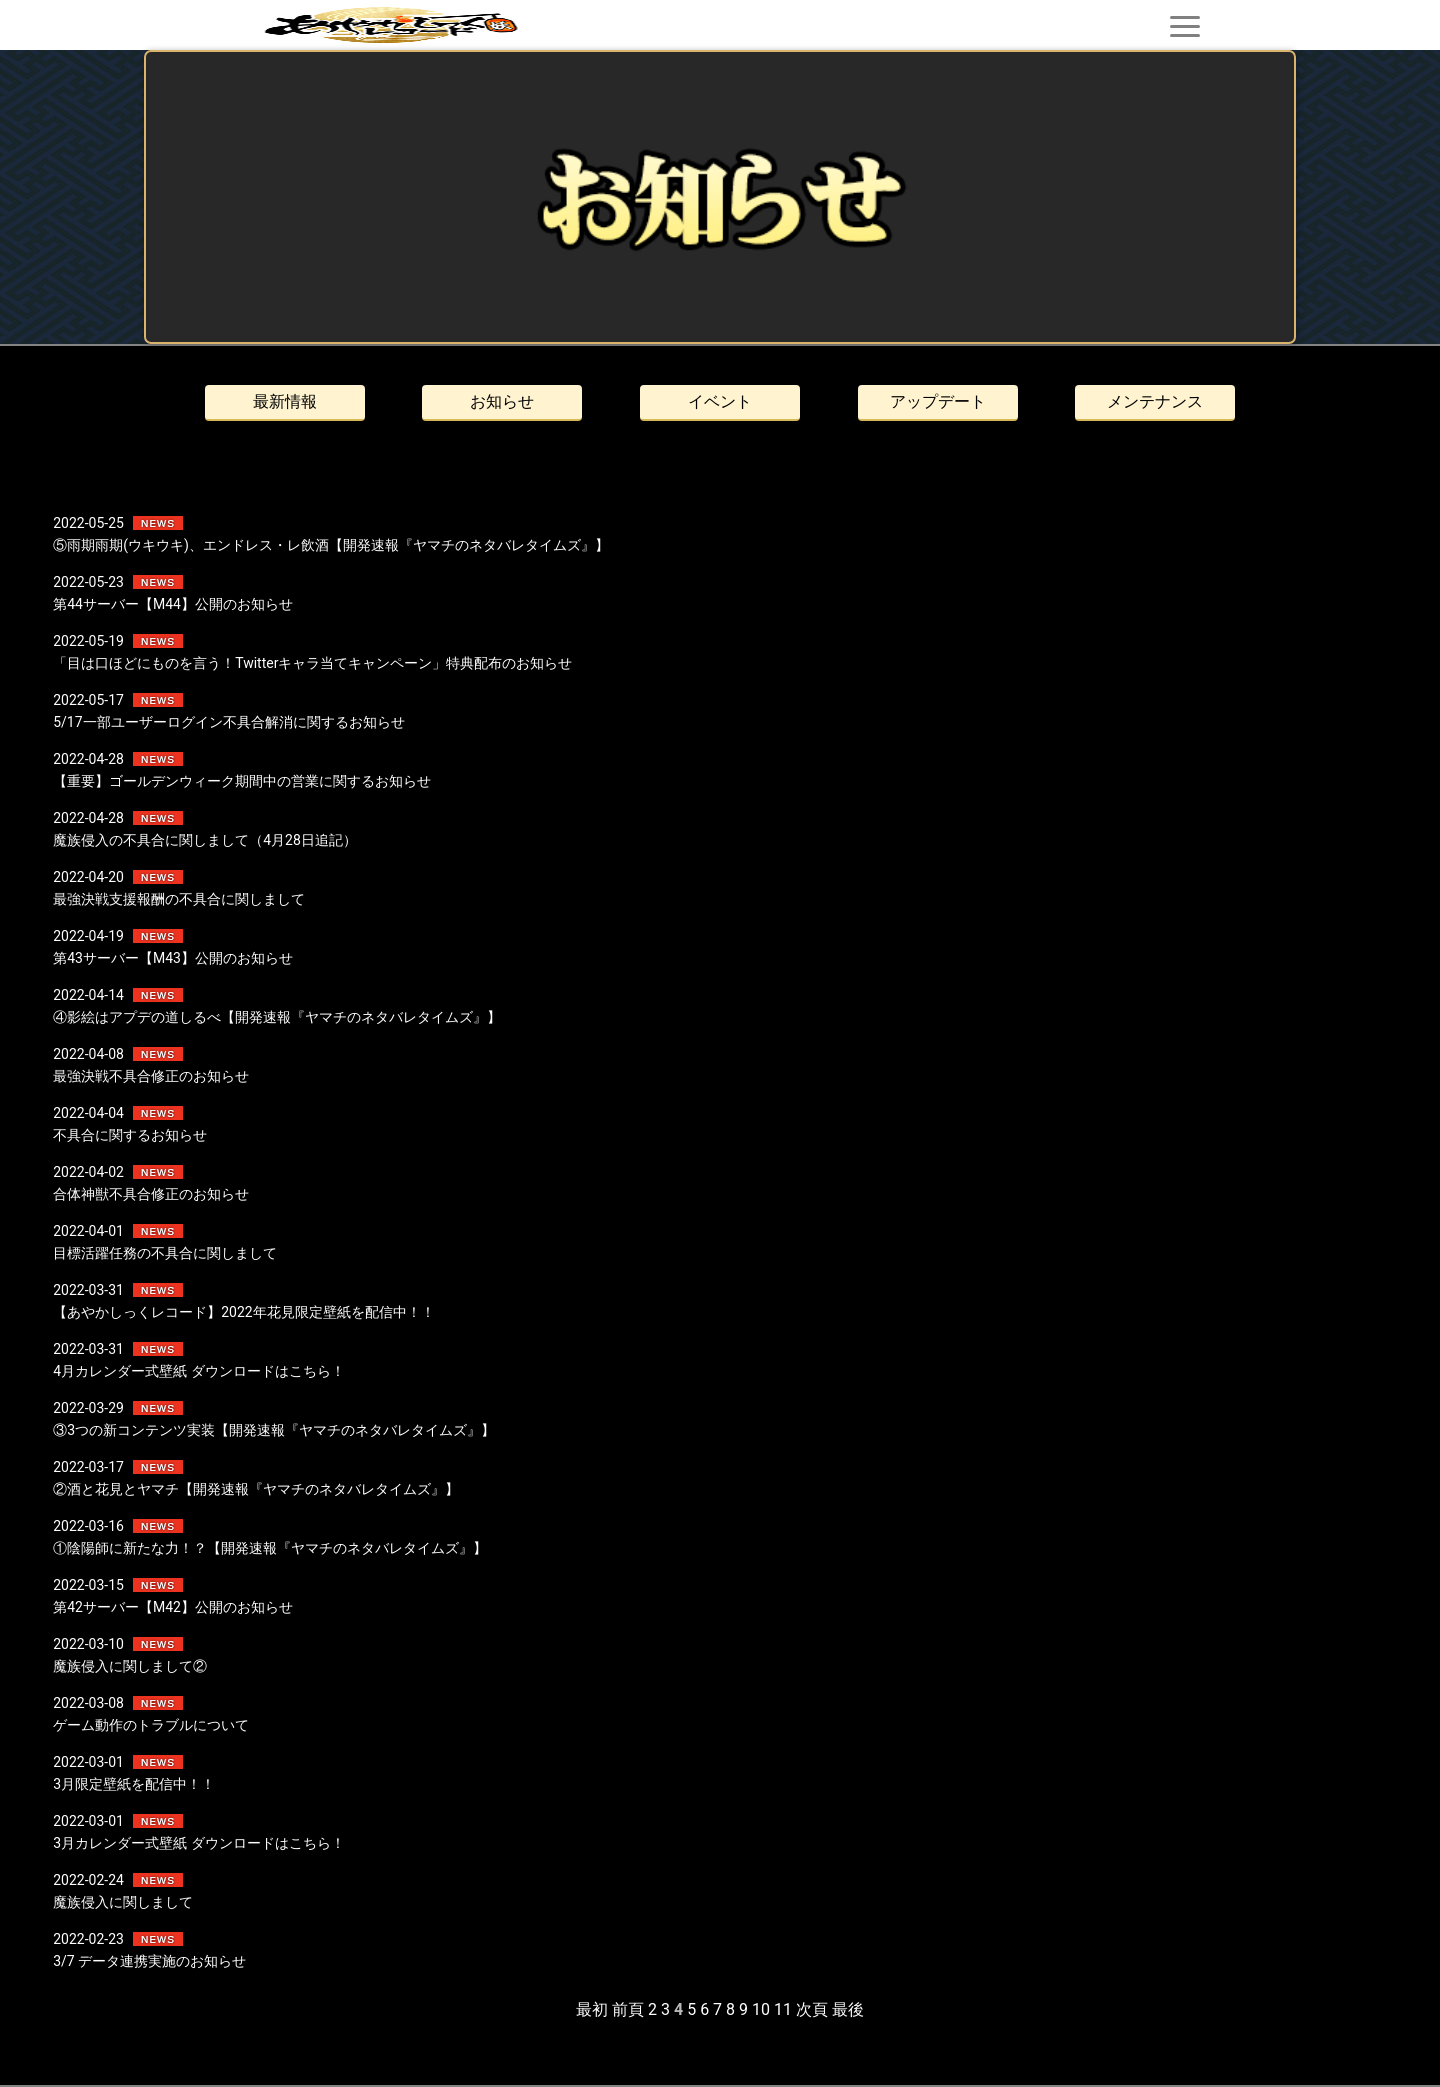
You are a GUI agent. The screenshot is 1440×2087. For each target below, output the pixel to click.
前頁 (628, 2009)
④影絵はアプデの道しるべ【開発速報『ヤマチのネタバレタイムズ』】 (277, 1017)
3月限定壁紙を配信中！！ (134, 1784)
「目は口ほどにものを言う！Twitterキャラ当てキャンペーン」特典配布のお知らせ (312, 663)
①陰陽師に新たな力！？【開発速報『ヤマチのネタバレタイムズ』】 (270, 1548)
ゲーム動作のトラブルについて (151, 1725)
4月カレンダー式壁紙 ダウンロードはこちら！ (198, 1371)
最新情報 (285, 401)
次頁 (812, 2009)
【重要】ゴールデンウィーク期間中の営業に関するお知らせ (242, 781)
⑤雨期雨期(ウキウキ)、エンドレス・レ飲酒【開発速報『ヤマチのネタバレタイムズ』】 (331, 545)
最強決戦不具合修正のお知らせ (151, 1076)
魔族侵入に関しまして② (130, 1666)
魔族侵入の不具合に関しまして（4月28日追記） (205, 840)
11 (783, 2009)
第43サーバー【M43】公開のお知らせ (173, 958)
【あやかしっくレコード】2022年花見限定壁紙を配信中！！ (243, 1312)
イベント (720, 401)
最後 (848, 2009)
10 (761, 2009)
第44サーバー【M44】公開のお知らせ (173, 604)
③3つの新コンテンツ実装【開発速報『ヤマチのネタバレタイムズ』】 (274, 1430)
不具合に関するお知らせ (130, 1135)
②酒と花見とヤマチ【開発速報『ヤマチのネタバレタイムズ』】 (256, 1489)
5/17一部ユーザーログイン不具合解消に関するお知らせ (228, 722)
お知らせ (502, 401)
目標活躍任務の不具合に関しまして (165, 1253)
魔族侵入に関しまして (123, 1902)
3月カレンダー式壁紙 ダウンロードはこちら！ (198, 1843)
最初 (592, 2009)
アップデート (938, 401)
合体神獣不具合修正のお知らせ (151, 1194)
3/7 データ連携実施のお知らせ (149, 1961)
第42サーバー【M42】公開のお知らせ (173, 1607)
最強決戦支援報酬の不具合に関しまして (179, 899)
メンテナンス (1155, 401)
